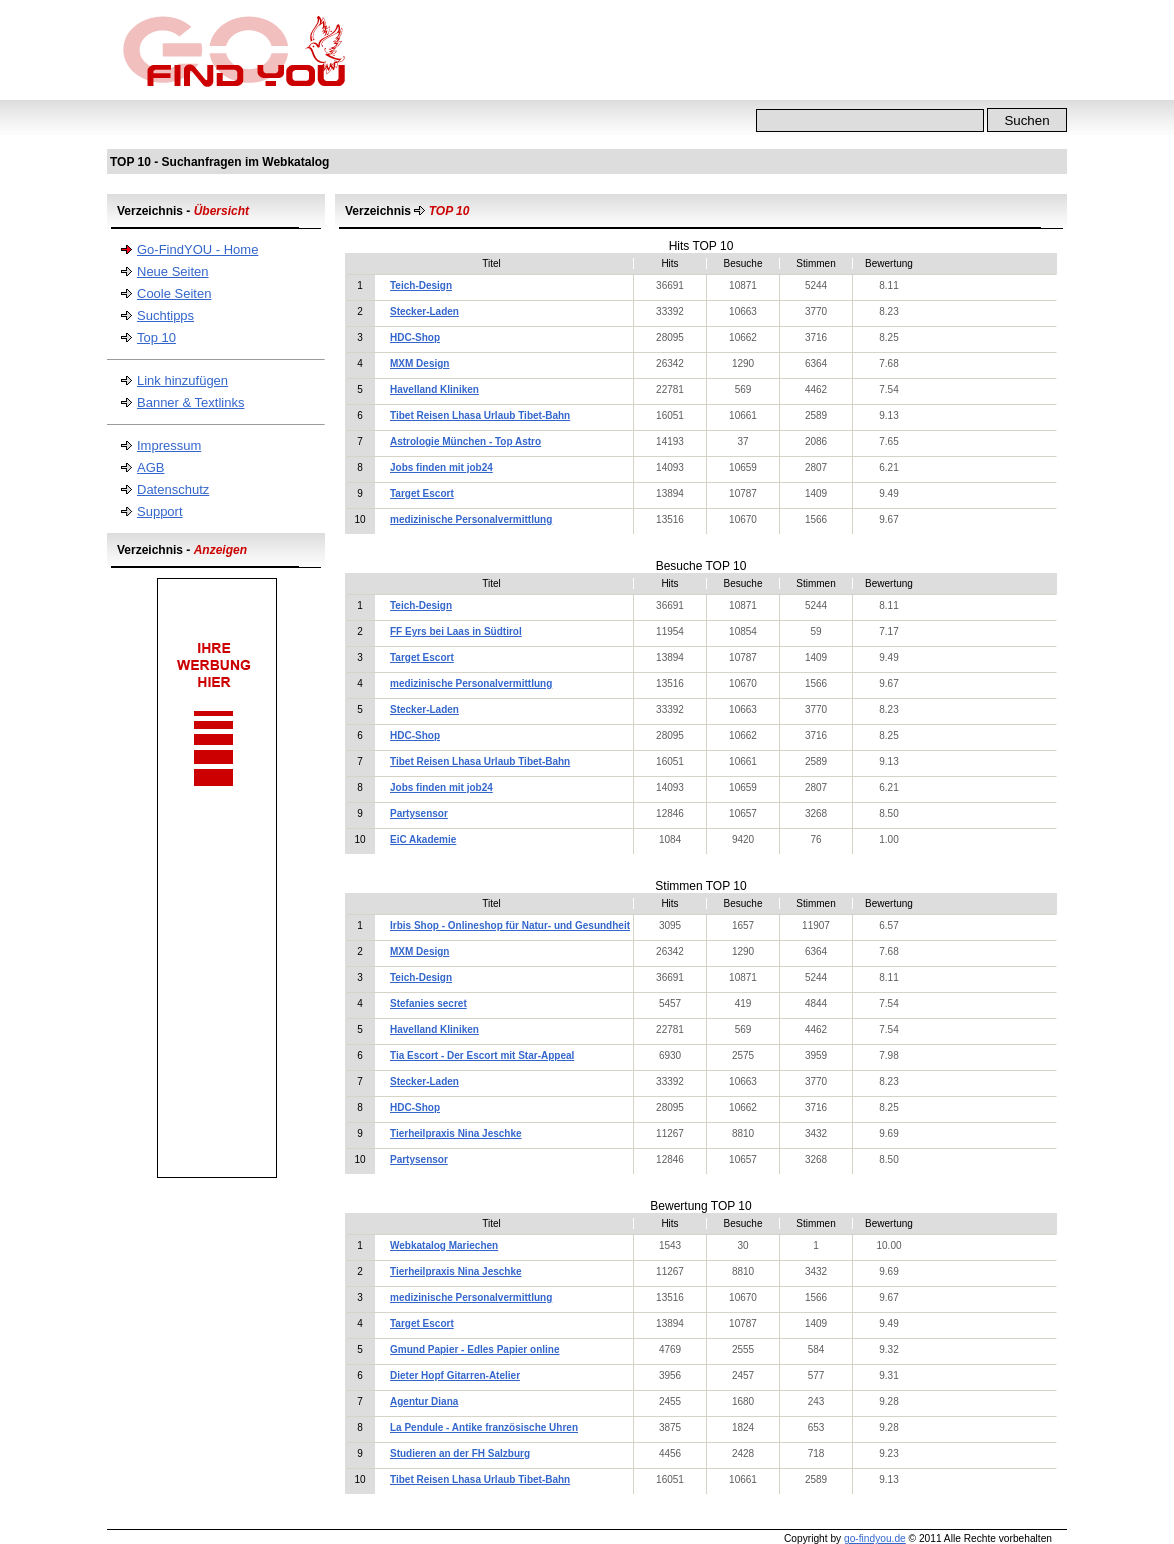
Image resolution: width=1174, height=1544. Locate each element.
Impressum (169, 445)
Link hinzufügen (182, 380)
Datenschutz (173, 489)
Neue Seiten (173, 271)
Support (160, 511)
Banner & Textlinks (190, 402)
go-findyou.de (875, 1538)
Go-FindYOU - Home (197, 249)
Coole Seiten (174, 293)
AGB (150, 467)
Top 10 (156, 337)
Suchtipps (165, 315)
